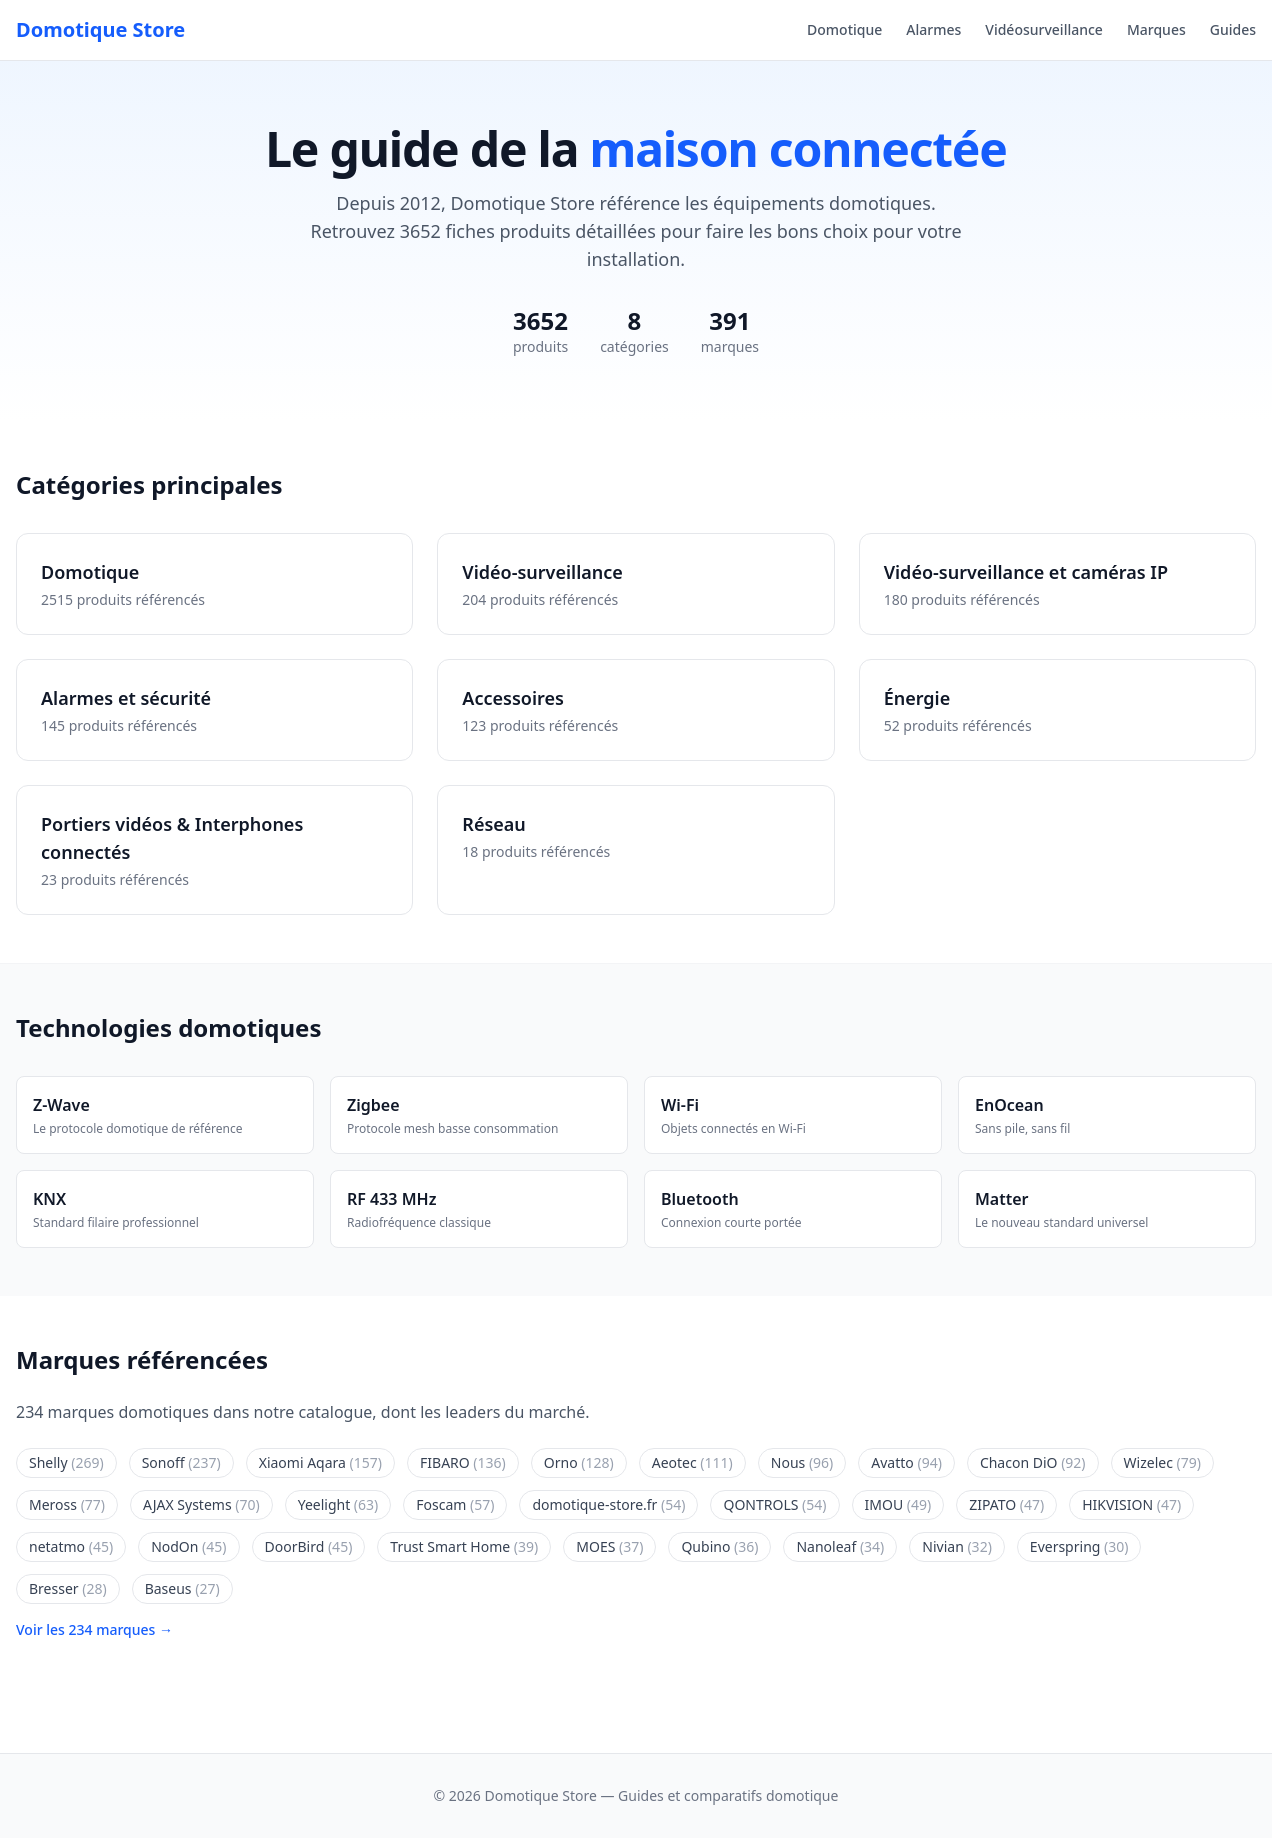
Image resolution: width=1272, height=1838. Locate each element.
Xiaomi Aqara (320, 1462)
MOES (609, 1546)
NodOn (188, 1546)
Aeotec (692, 1462)
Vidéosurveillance (1044, 29)
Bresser (68, 1588)
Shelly (66, 1462)
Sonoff (181, 1462)
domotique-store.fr (608, 1504)
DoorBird (309, 1546)
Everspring (1079, 1546)
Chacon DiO (1033, 1462)
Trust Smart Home (464, 1546)
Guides (1233, 29)
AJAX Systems (201, 1504)
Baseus (182, 1588)
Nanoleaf (840, 1546)
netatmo (71, 1546)
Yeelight (338, 1504)
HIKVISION (1131, 1504)
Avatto (906, 1462)
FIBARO (463, 1462)
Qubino (719, 1546)
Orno (579, 1462)
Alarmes (933, 29)
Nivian (957, 1546)
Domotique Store (100, 29)
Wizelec (1162, 1462)
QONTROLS (774, 1504)
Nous (802, 1462)
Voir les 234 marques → (94, 1629)
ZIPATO (1006, 1504)
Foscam (455, 1504)
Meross (67, 1504)
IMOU (898, 1504)
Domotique (844, 29)
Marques (1156, 29)
